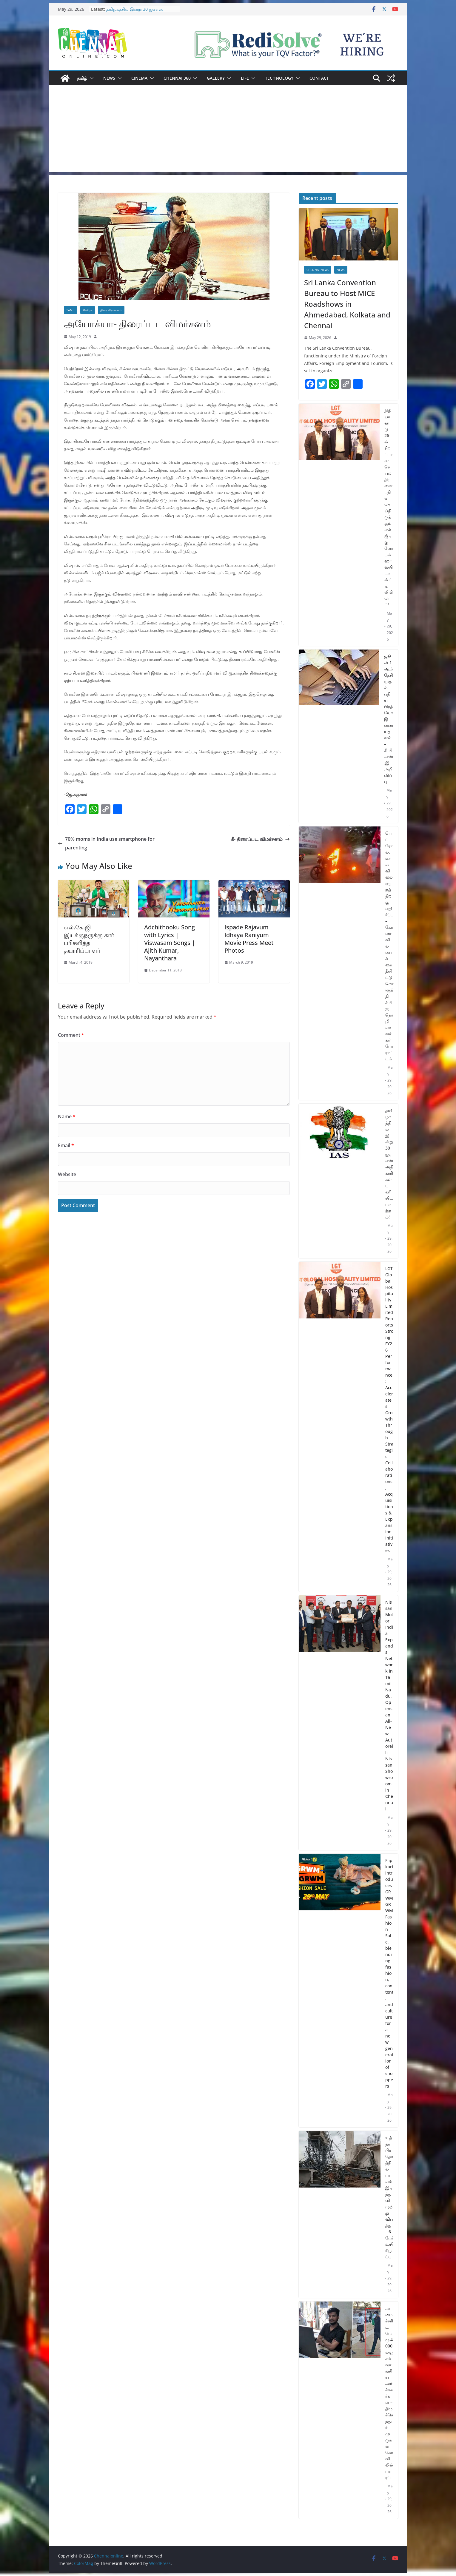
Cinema (139, 78)
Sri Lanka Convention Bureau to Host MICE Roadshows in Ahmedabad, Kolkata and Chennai (347, 303)
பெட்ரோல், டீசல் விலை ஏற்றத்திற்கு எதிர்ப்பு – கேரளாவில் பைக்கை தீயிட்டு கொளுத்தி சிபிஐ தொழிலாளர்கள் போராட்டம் (389, 946)
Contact (319, 78)
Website (67, 1174)
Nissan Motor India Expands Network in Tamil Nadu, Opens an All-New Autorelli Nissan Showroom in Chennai (389, 1705)
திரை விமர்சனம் (111, 310)
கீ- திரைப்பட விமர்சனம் (260, 839)
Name (67, 1116)
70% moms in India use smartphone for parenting (106, 843)
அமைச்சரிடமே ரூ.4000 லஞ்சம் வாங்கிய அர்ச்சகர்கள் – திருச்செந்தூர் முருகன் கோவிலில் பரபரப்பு (389, 2392)
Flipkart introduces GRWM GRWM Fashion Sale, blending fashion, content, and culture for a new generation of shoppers (389, 1973)
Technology (279, 78)
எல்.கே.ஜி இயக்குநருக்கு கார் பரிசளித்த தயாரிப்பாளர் (89, 938)
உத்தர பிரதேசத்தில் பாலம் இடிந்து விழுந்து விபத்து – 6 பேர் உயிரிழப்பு (389, 2197)
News (109, 78)
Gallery (216, 78)
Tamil (70, 310)
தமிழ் (82, 78)
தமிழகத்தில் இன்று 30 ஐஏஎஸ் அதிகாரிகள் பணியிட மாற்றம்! (135, 12)
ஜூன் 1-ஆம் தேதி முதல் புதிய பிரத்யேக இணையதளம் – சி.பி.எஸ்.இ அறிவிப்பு (388, 718)
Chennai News (317, 270)
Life (245, 78)
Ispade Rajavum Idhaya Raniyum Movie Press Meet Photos (249, 938)
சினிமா (88, 310)
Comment (71, 1035)
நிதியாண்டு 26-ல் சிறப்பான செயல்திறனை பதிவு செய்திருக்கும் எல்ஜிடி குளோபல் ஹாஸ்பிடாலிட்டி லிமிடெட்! (388, 507)
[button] (90, 78)
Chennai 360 (177, 78)
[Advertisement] (228, 130)
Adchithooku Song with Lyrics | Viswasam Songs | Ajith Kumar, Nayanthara (169, 942)
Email (66, 1145)
